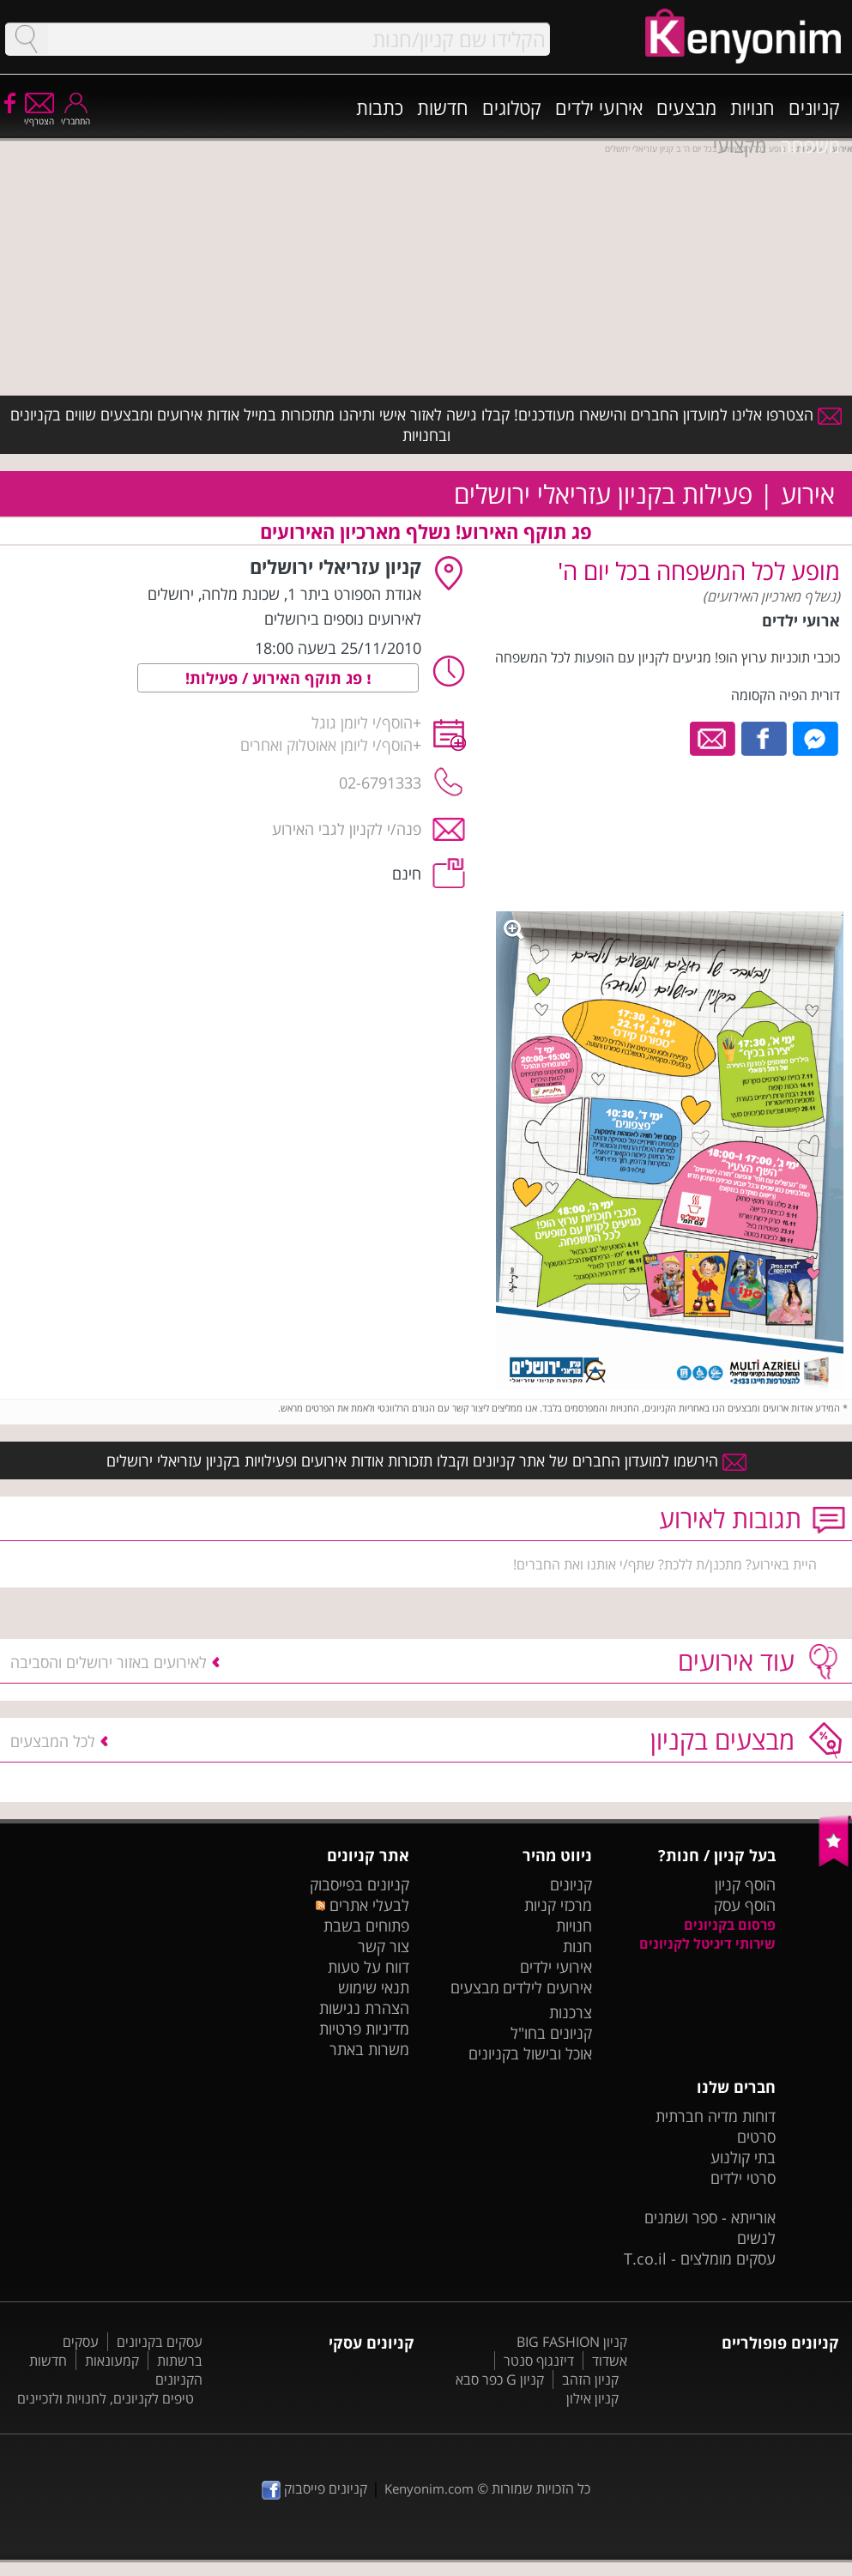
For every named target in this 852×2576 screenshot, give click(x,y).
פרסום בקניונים (730, 1924)
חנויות (752, 107)
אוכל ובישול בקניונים (530, 2053)
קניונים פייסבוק (314, 2488)
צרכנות (570, 2012)
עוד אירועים (736, 1660)
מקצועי (739, 145)
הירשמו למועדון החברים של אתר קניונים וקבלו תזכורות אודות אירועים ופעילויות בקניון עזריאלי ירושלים (426, 1460)
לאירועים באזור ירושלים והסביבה (108, 1662)
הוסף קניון (745, 1884)
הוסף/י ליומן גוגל (362, 722)
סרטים (756, 2136)
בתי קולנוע (743, 2157)
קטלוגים (511, 107)
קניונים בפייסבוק (359, 1884)
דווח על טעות (368, 1966)
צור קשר (383, 1946)
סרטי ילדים (743, 2178)
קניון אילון (592, 2398)
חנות (577, 1946)
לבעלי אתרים (362, 1905)
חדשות (442, 107)
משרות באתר (369, 2049)
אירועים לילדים (547, 1987)
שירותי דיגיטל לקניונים (707, 1943)
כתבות (379, 107)
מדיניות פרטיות (364, 2028)
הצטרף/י (39, 115)
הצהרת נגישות (364, 2008)
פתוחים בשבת (366, 1925)
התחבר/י (75, 115)
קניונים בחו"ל (551, 2033)
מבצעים (686, 107)
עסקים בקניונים (159, 2341)
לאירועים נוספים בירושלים (342, 618)
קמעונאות (112, 2360)
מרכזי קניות (558, 1905)
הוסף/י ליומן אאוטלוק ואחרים (326, 745)
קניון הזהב (590, 2379)
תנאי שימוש (373, 1987)
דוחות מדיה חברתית (716, 2116)
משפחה (810, 145)
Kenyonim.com (429, 2488)
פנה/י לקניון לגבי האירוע (346, 829)
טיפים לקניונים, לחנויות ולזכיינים (105, 2398)
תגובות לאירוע (730, 1518)
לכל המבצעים (52, 1741)
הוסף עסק (745, 1905)
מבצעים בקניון (722, 1739)
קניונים (814, 107)
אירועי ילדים (599, 107)
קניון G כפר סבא (500, 2379)
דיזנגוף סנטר (539, 2360)
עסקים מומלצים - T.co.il (700, 2258)
